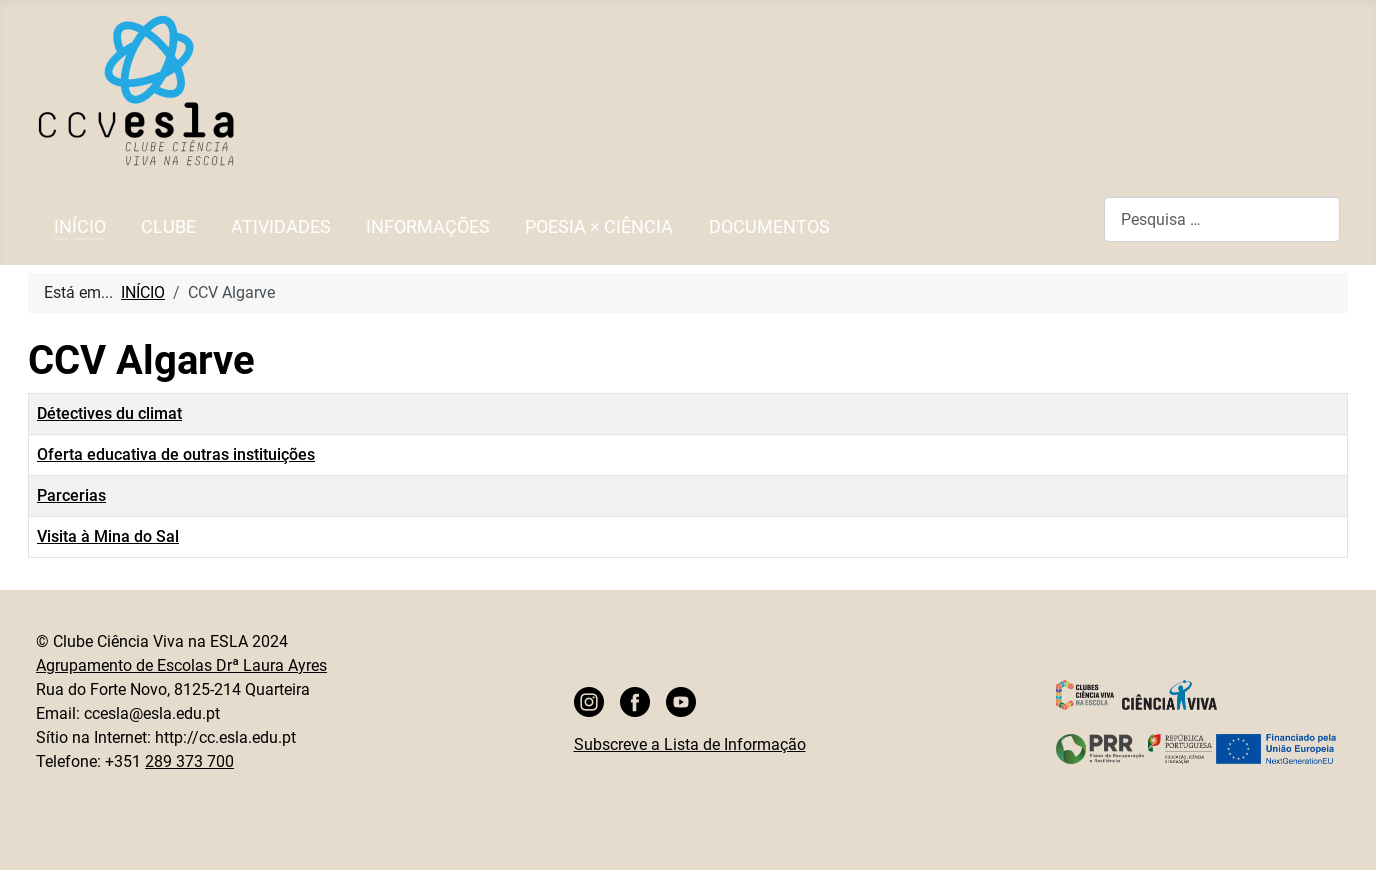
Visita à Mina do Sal (108, 536)
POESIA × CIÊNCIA (599, 227)
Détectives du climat (109, 413)
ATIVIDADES (281, 227)
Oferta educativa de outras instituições (176, 454)
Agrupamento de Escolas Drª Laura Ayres (181, 665)
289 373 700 (189, 761)
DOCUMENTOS (769, 227)
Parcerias (71, 495)
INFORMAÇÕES (428, 227)
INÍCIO (80, 227)
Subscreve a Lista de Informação (690, 744)
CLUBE (168, 227)
